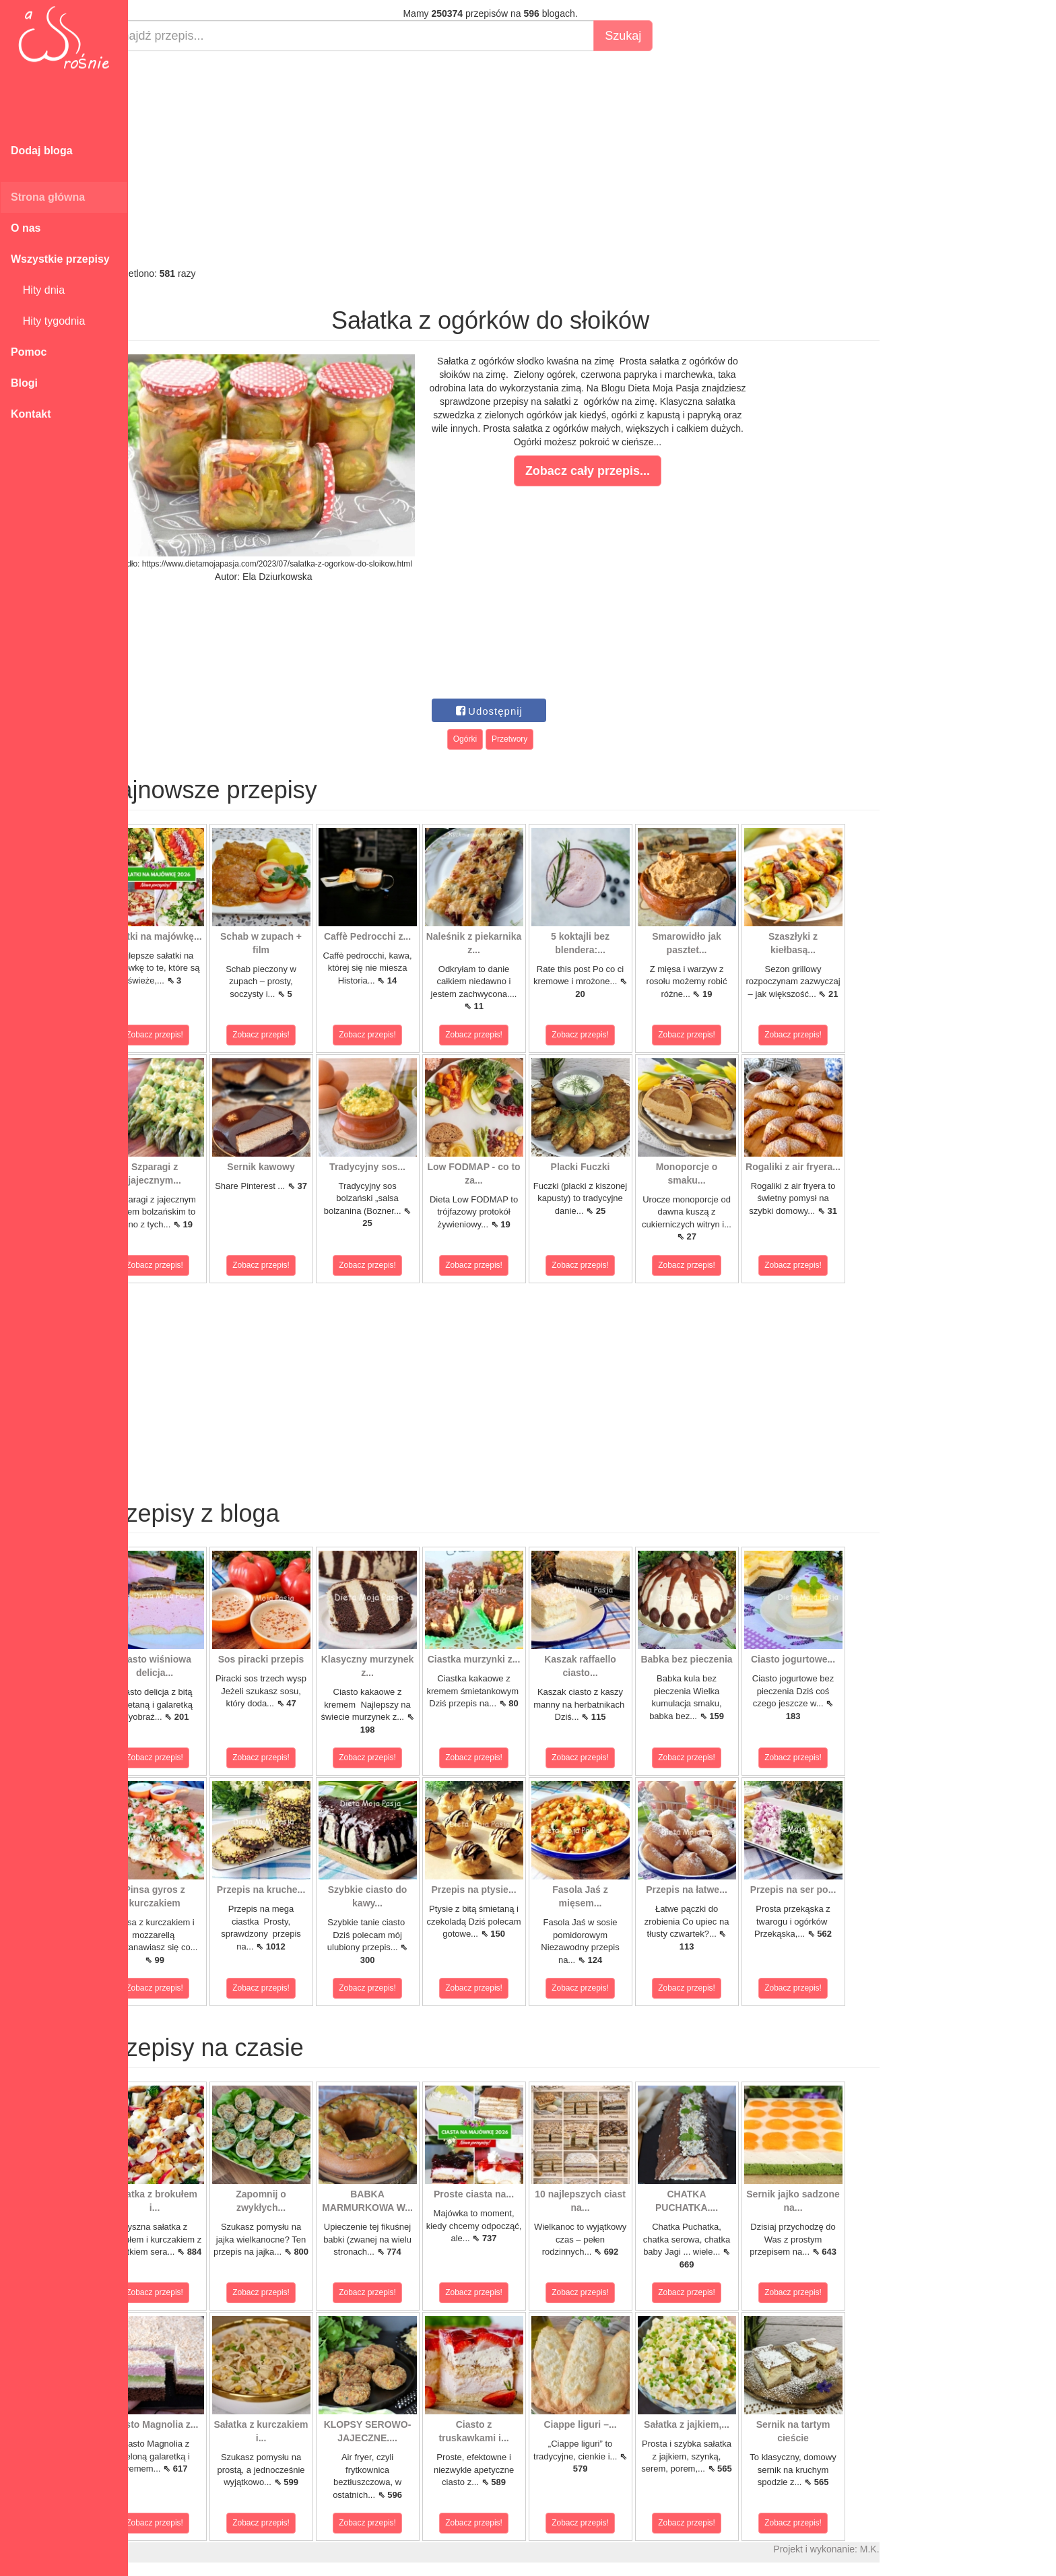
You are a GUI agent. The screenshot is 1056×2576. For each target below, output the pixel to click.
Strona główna (48, 197)
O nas (25, 228)
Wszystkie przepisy (60, 259)
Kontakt (31, 414)
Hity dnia (38, 290)
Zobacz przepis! (188, 1034)
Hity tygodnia (48, 321)
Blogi (24, 383)
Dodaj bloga (42, 150)
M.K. (903, 2549)
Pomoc (28, 352)
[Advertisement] (524, 159)
